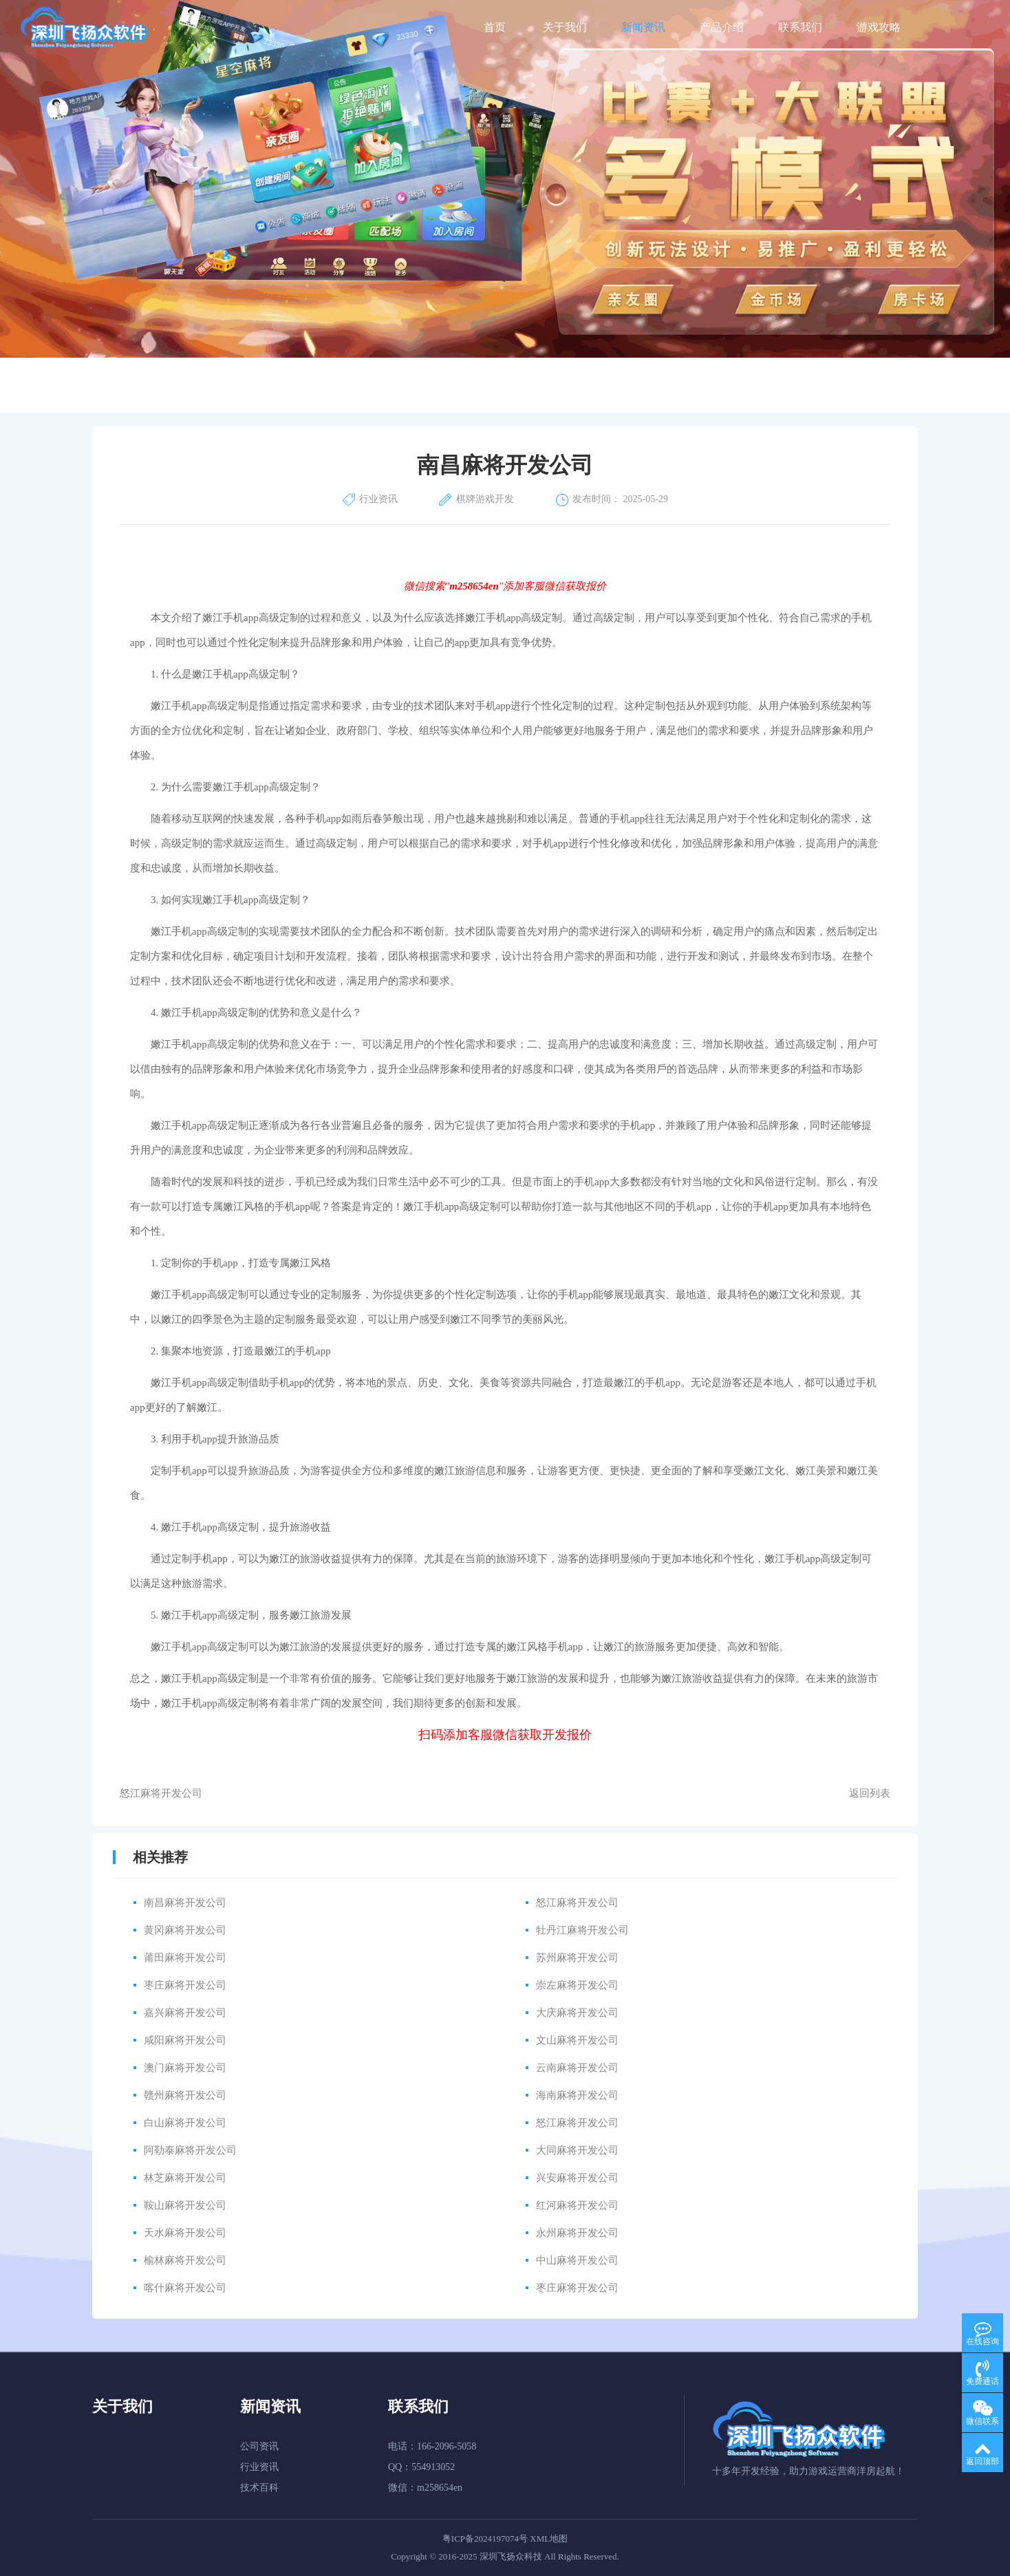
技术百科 (259, 2487)
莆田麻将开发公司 (185, 1957)
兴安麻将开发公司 (577, 2177)
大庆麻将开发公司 (577, 2012)
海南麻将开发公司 (577, 2095)
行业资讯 (259, 2467)
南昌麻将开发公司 (185, 1902)
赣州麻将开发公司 (185, 2095)
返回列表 (869, 1793)
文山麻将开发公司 (577, 2040)
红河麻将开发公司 (577, 2205)
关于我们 (565, 27)
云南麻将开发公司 (577, 2067)
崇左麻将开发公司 (577, 1985)
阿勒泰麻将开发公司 (190, 2150)
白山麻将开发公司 (185, 2122)
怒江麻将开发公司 (161, 1793)
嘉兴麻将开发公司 (185, 2012)
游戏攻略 (879, 27)
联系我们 (800, 27)
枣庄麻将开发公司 (185, 1985)
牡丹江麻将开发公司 (582, 1930)
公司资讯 (259, 2446)
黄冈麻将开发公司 (185, 1930)
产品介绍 (722, 27)
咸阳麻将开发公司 (185, 2040)
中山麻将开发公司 (577, 2260)
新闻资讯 (643, 27)
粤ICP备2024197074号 (485, 2538)
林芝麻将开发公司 (185, 2177)
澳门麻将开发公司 (185, 2067)
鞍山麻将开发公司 (185, 2205)
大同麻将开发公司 (577, 2150)
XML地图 (549, 2538)
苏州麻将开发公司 (577, 1957)
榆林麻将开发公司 (185, 2260)
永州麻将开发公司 (577, 2232)
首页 (495, 27)
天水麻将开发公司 (185, 2232)
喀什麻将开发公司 (185, 2287)
